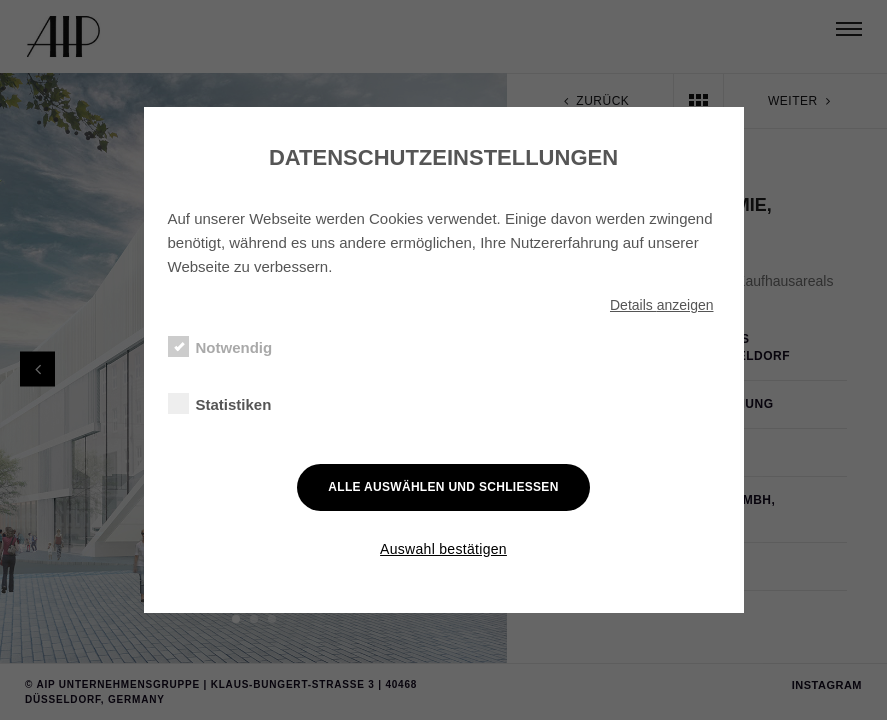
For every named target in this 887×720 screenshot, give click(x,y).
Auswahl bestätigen (443, 549)
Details (662, 305)
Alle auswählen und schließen (443, 487)
